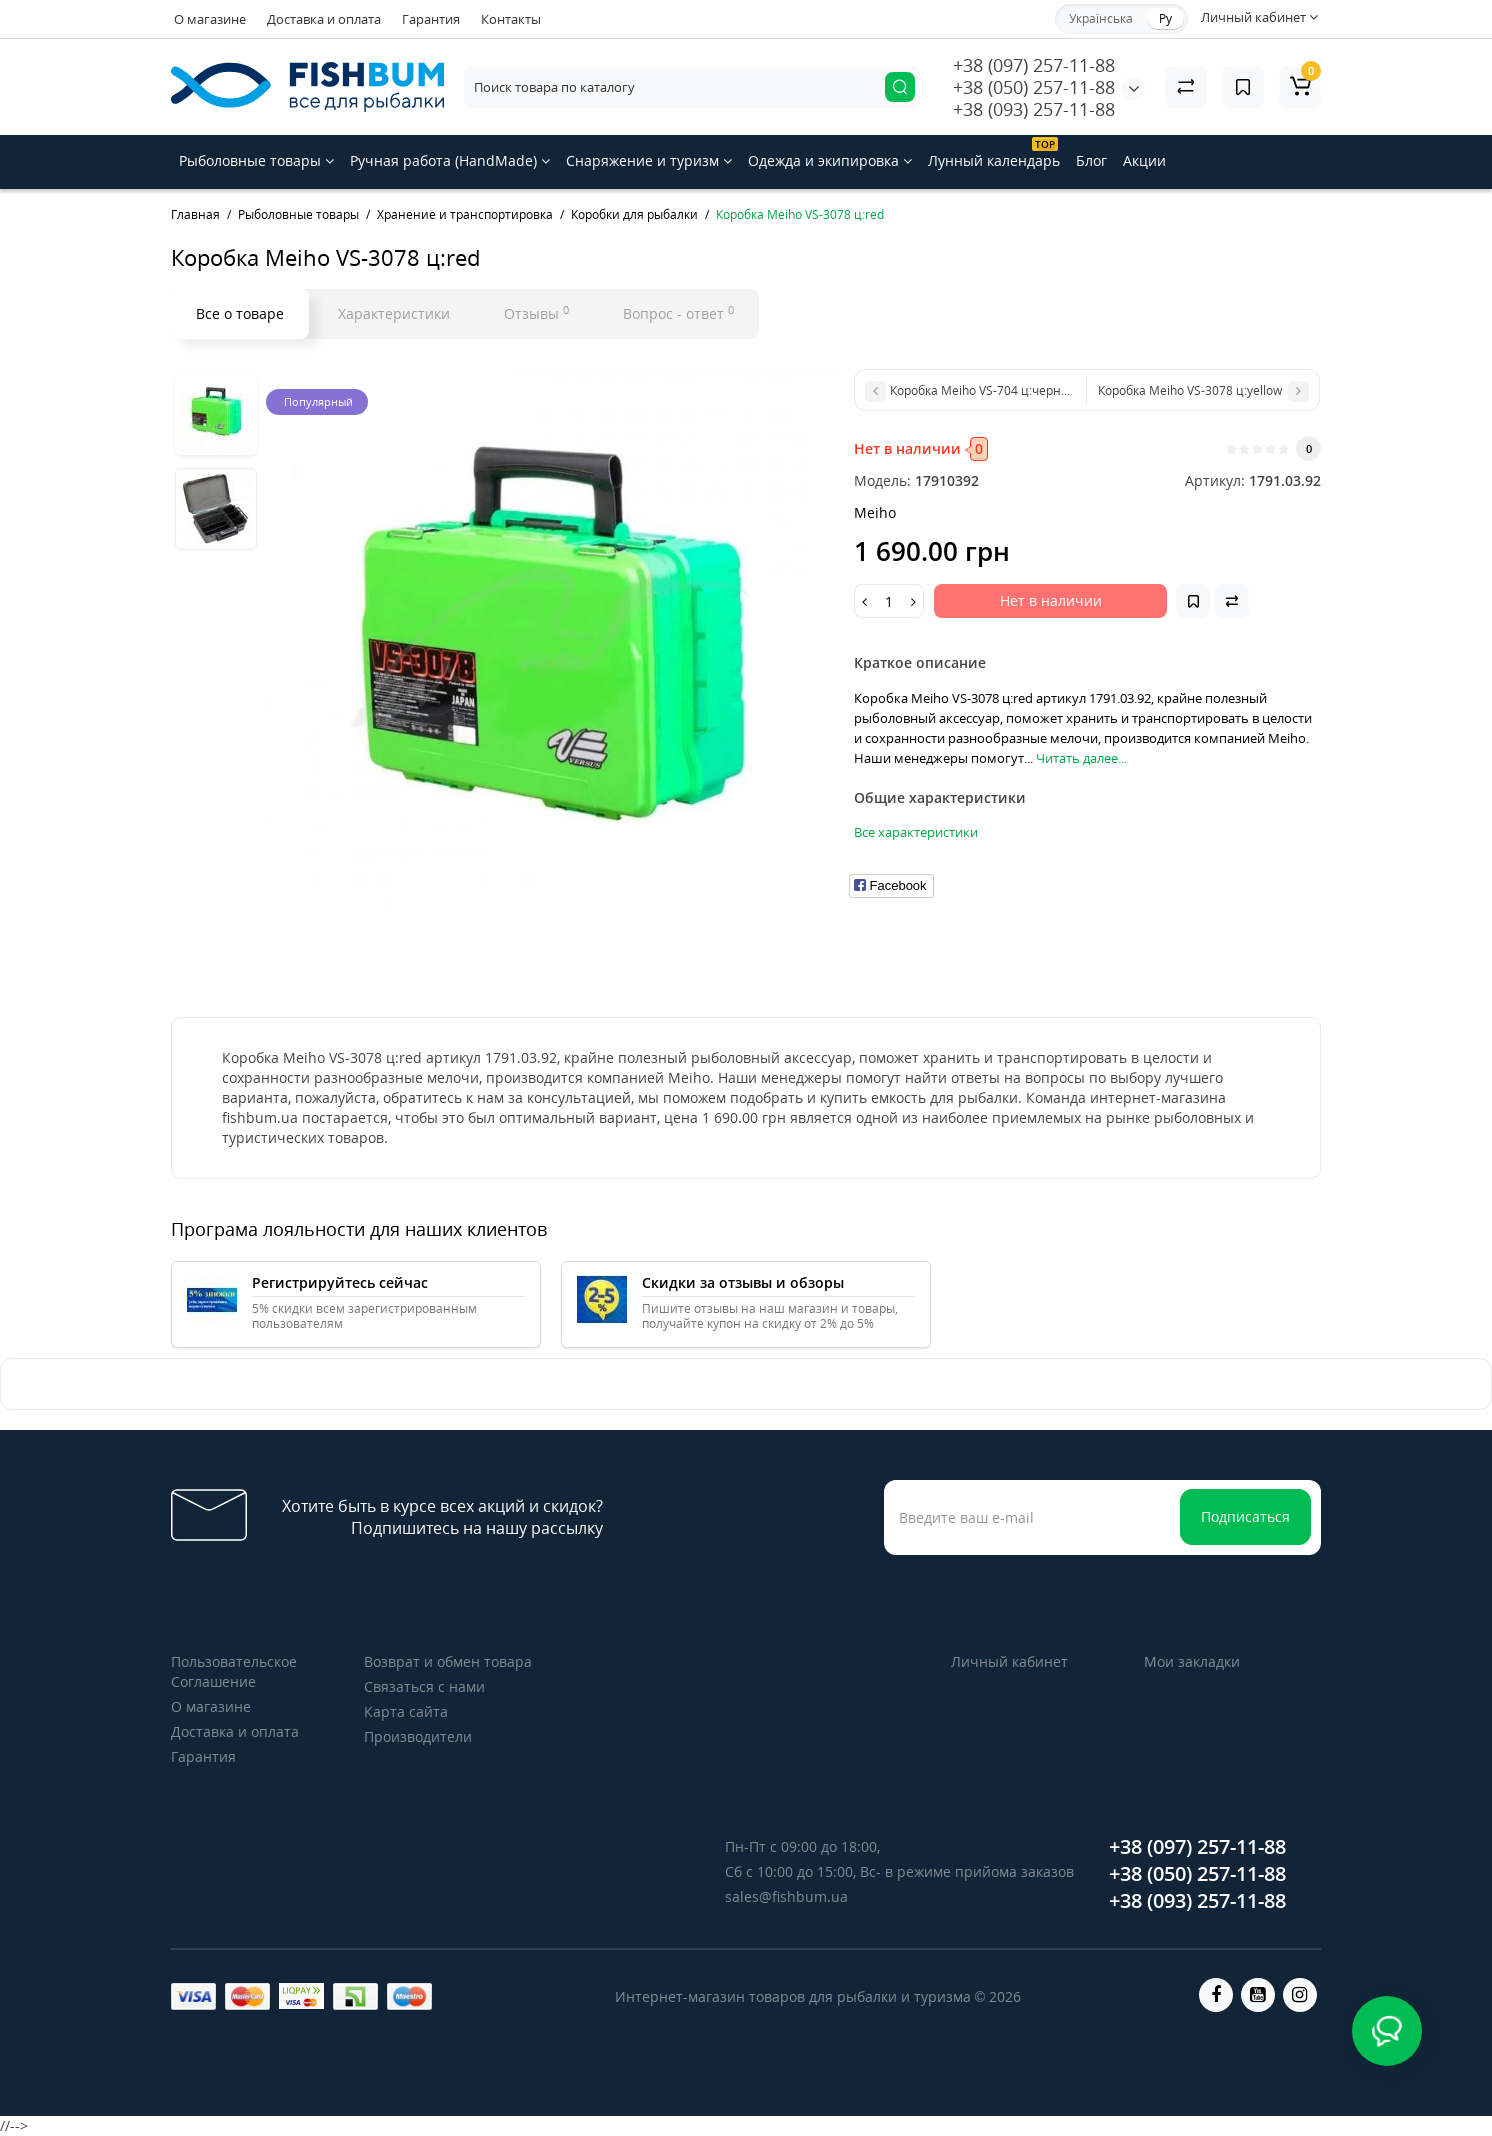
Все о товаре (240, 313)
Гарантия (431, 19)
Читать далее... (1081, 758)
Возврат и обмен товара (448, 1661)
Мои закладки (1192, 1661)
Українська (1101, 18)
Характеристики (394, 313)
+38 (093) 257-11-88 (1034, 109)
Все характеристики (916, 832)
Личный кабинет (1009, 1661)
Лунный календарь (994, 153)
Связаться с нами (424, 1686)
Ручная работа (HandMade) (450, 160)
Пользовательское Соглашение (234, 1671)
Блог (1091, 160)
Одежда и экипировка (830, 160)
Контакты (511, 19)
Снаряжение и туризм (649, 160)
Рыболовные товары (256, 160)
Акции (1144, 160)
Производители (418, 1736)
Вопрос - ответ (678, 313)
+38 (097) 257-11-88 (1034, 65)
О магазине (210, 19)
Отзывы (536, 313)
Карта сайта (406, 1711)
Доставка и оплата (324, 19)
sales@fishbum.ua (786, 1896)
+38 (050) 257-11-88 (1034, 87)
